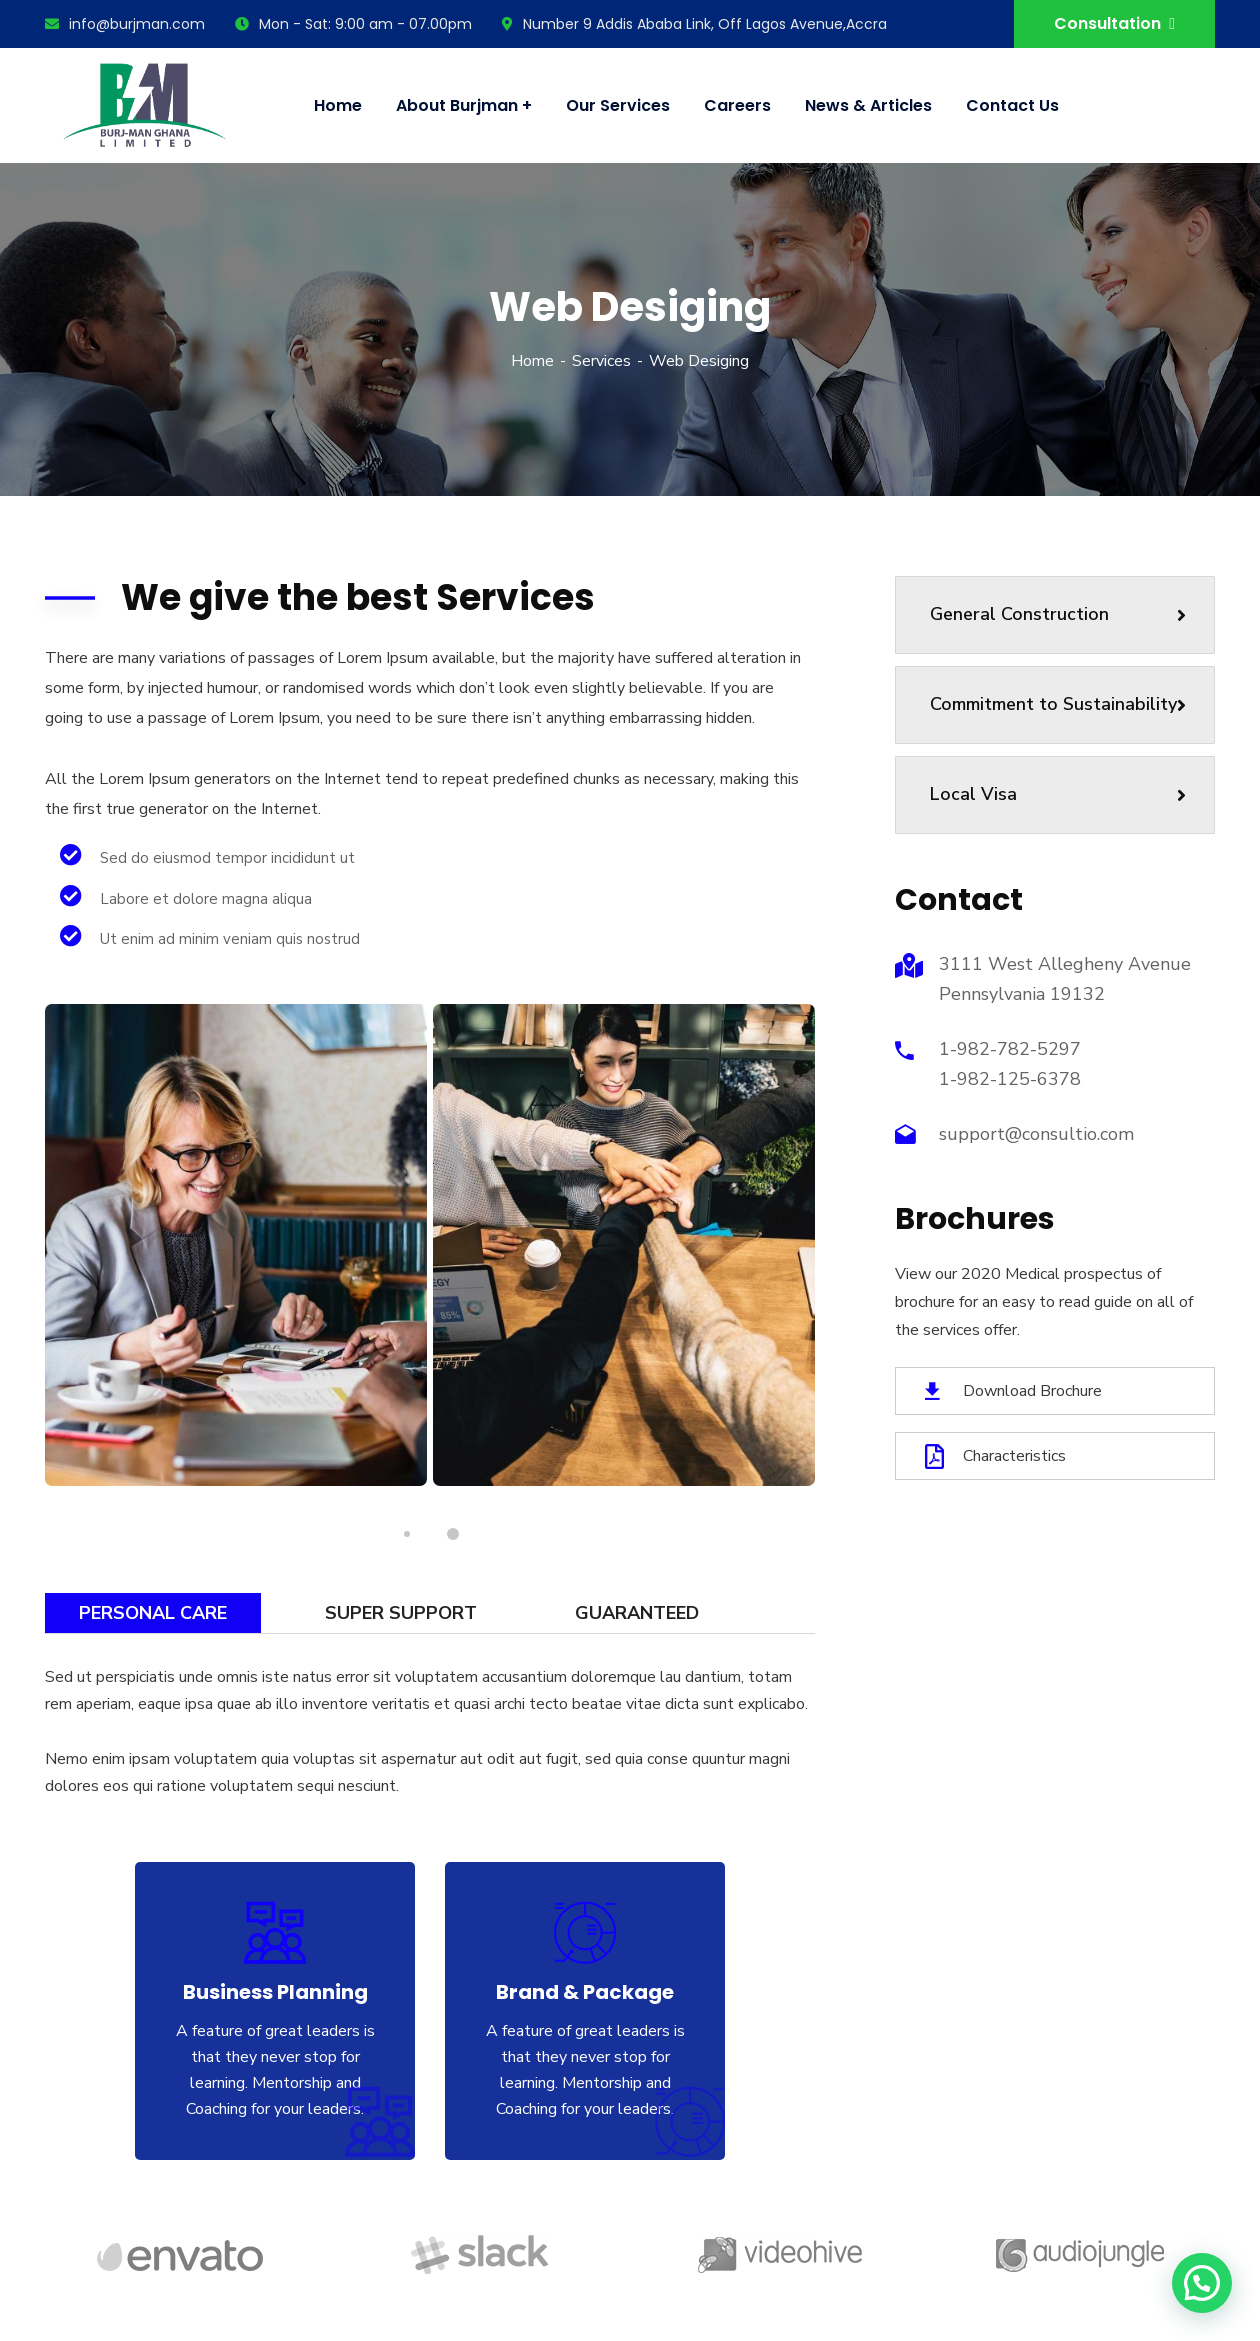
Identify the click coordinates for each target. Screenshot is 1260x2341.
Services (601, 361)
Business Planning (275, 1992)
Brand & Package (585, 1992)
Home (532, 361)
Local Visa (1058, 794)
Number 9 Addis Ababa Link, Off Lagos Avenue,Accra (694, 24)
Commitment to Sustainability (1058, 704)
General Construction (1058, 614)
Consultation (1114, 23)
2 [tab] (453, 1535)
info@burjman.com (125, 24)
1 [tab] (407, 1534)
